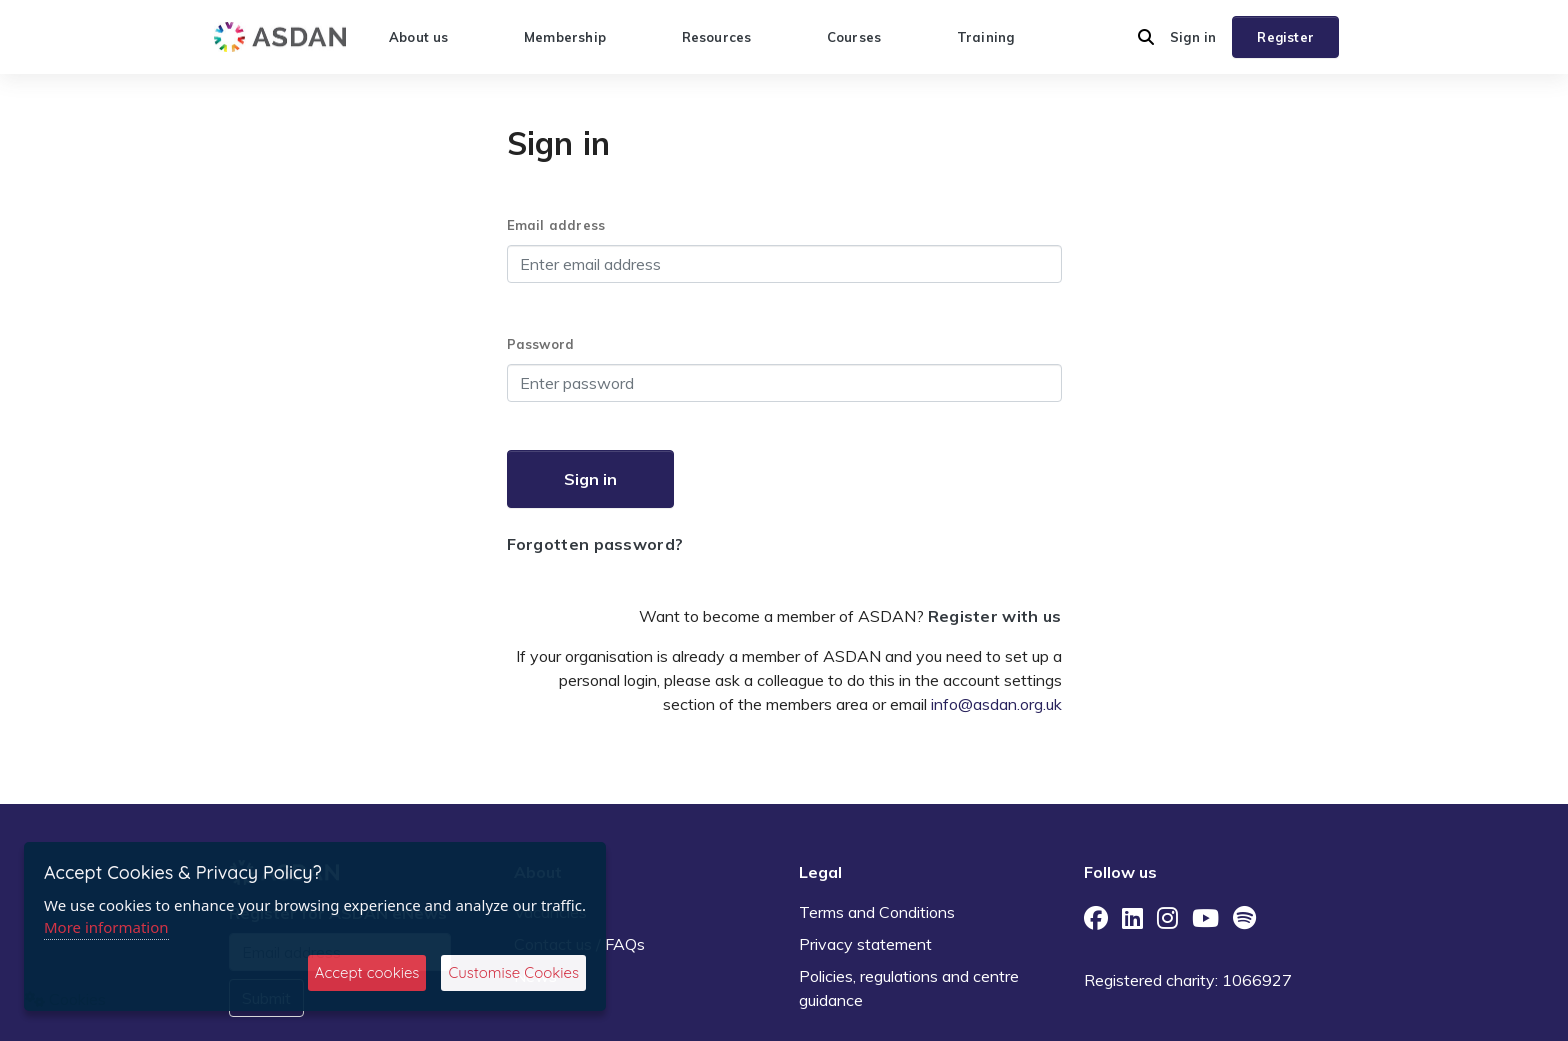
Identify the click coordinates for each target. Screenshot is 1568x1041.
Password (541, 344)
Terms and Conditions (877, 912)
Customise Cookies (513, 972)
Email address (556, 225)
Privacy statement (865, 944)
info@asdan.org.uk (996, 704)
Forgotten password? (595, 544)
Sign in (1193, 37)
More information (106, 927)
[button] (1146, 37)
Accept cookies (367, 972)
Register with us (995, 616)
